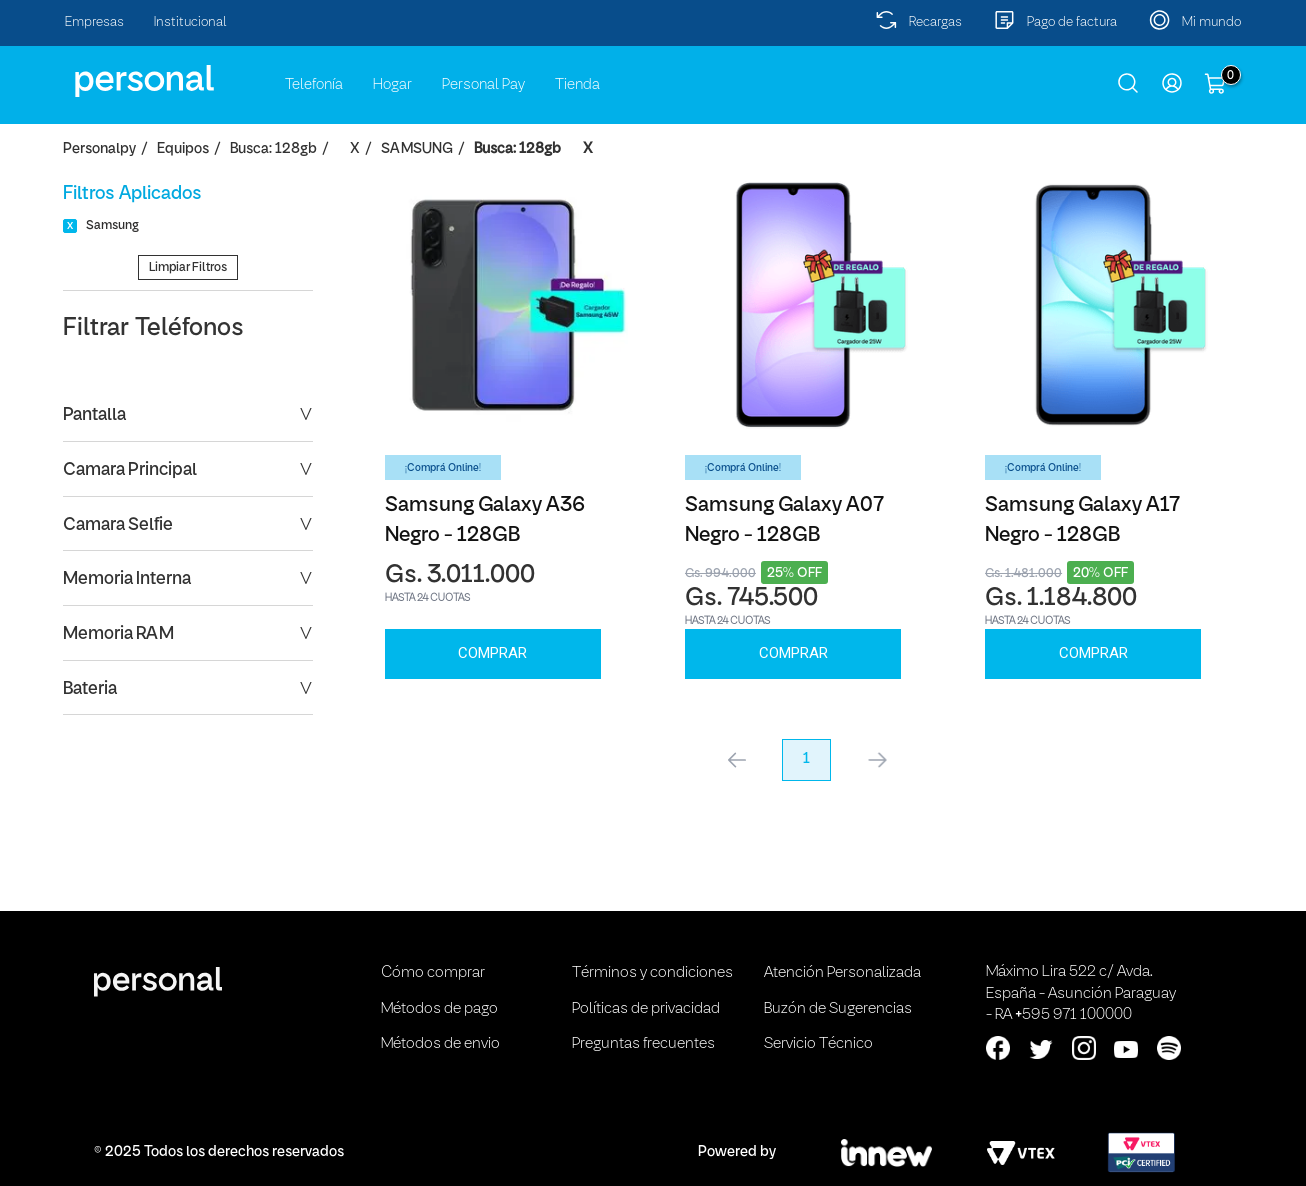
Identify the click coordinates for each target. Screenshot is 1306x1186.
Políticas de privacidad (646, 1009)
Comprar (492, 653)
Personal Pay (483, 85)
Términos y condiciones (652, 973)
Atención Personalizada (842, 973)
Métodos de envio (440, 1044)
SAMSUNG (417, 149)
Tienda (577, 85)
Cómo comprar (433, 973)
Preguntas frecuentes (643, 1044)
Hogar (392, 85)
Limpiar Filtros (188, 267)
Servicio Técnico (818, 1044)
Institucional (190, 22)
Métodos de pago (439, 1009)
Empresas (94, 22)
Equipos (183, 149)
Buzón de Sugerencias (838, 1009)
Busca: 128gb (273, 149)
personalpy (99, 149)
